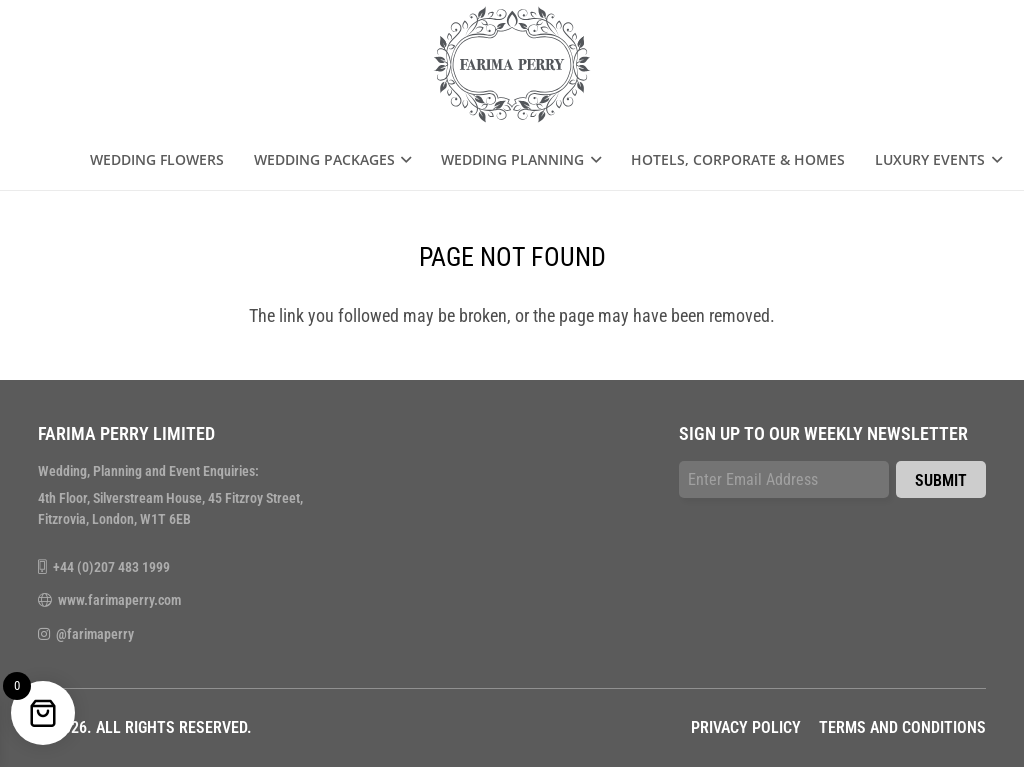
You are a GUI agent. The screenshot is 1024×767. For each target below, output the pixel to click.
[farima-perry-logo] (512, 65)
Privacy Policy (746, 727)
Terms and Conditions (902, 727)
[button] (403, 160)
